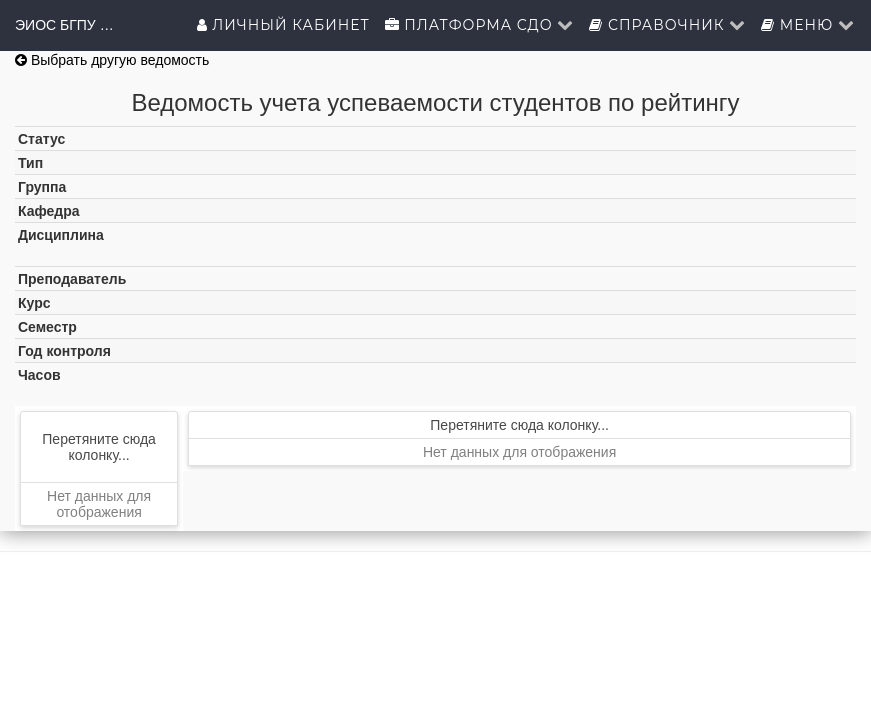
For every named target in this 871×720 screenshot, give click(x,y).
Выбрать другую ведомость (112, 60)
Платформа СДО (480, 25)
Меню (808, 25)
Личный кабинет (283, 25)
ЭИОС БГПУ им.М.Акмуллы (65, 25)
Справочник (667, 25)
